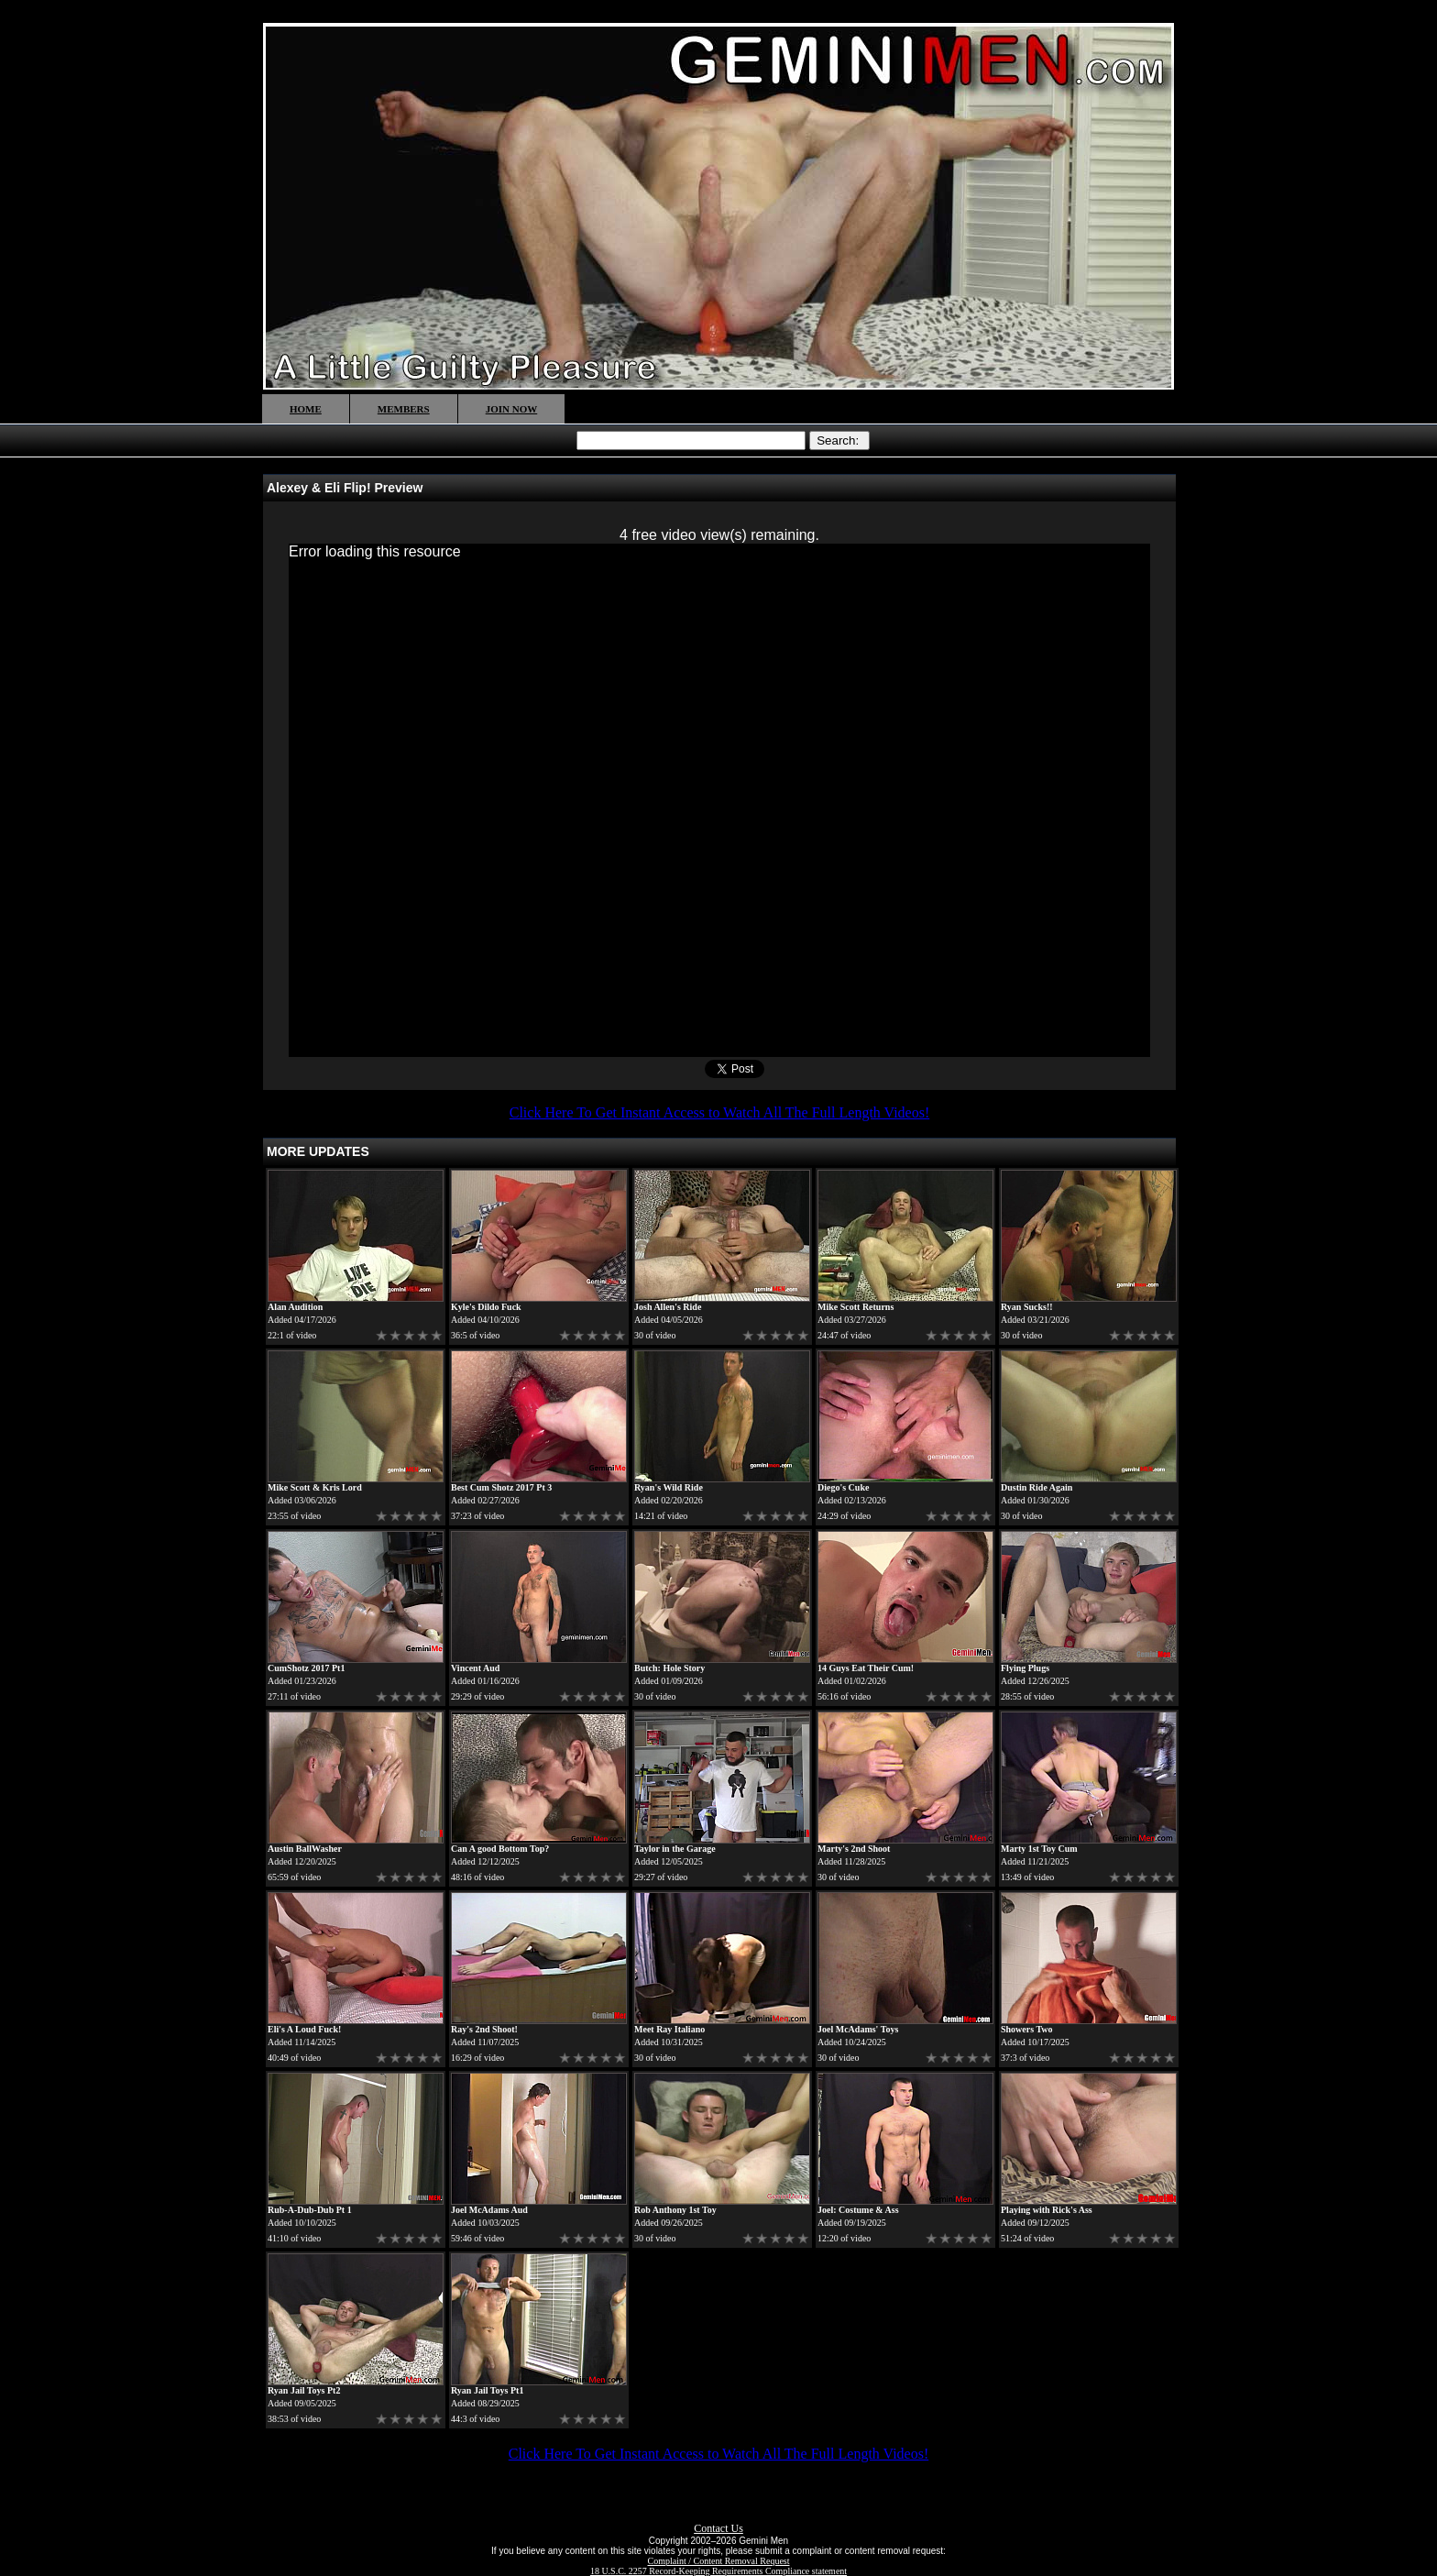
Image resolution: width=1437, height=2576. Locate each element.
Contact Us (718, 2528)
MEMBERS (404, 408)
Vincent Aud (475, 1668)
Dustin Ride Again (1036, 1487)
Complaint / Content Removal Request (719, 2561)
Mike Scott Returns (855, 1307)
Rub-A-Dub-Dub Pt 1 (310, 2210)
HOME (306, 408)
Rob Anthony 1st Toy (675, 2210)
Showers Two (1027, 2029)
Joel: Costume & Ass (858, 2210)
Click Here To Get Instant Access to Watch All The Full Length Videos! (719, 1112)
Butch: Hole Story (669, 1668)
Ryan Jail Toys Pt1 (487, 2390)
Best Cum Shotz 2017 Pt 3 (501, 1487)
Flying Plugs (1025, 1668)
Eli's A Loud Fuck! (304, 2029)
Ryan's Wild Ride (668, 1487)
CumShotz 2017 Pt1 (306, 1668)
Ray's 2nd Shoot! (484, 2029)
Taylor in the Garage (675, 1849)
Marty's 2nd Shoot (853, 1849)
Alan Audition (295, 1307)
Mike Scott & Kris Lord (315, 1487)
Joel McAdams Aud (489, 2210)
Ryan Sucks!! (1027, 1307)
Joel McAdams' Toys (857, 2029)
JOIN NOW (512, 408)
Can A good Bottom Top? (500, 1849)
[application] (719, 800)
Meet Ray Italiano (669, 2029)
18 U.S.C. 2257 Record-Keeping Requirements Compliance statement (718, 2571)
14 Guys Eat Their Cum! (865, 1668)
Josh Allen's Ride (667, 1307)
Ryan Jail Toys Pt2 (304, 2390)
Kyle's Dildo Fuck (486, 1307)
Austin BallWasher (305, 1849)
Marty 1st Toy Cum (1039, 1849)
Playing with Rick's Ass (1046, 2210)
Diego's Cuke (843, 1487)
